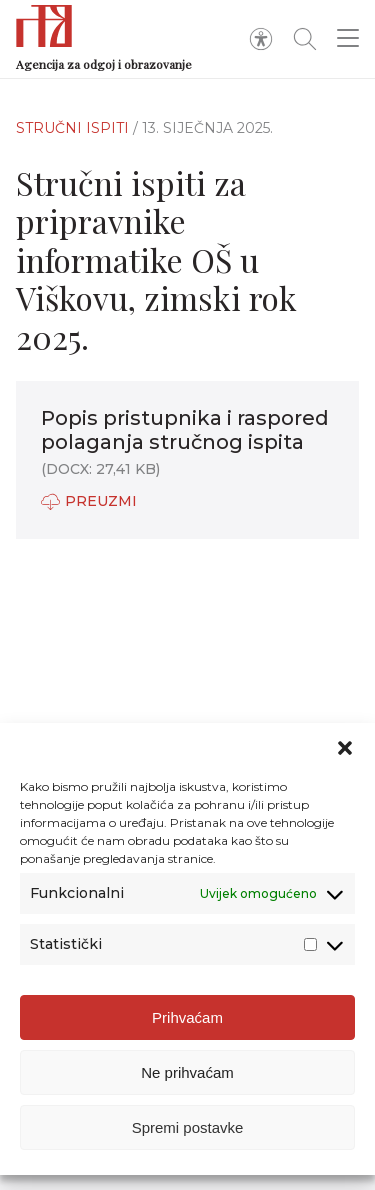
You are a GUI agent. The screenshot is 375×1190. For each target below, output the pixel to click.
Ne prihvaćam (187, 1072)
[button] (345, 748)
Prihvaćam (187, 1017)
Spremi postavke (188, 1127)
